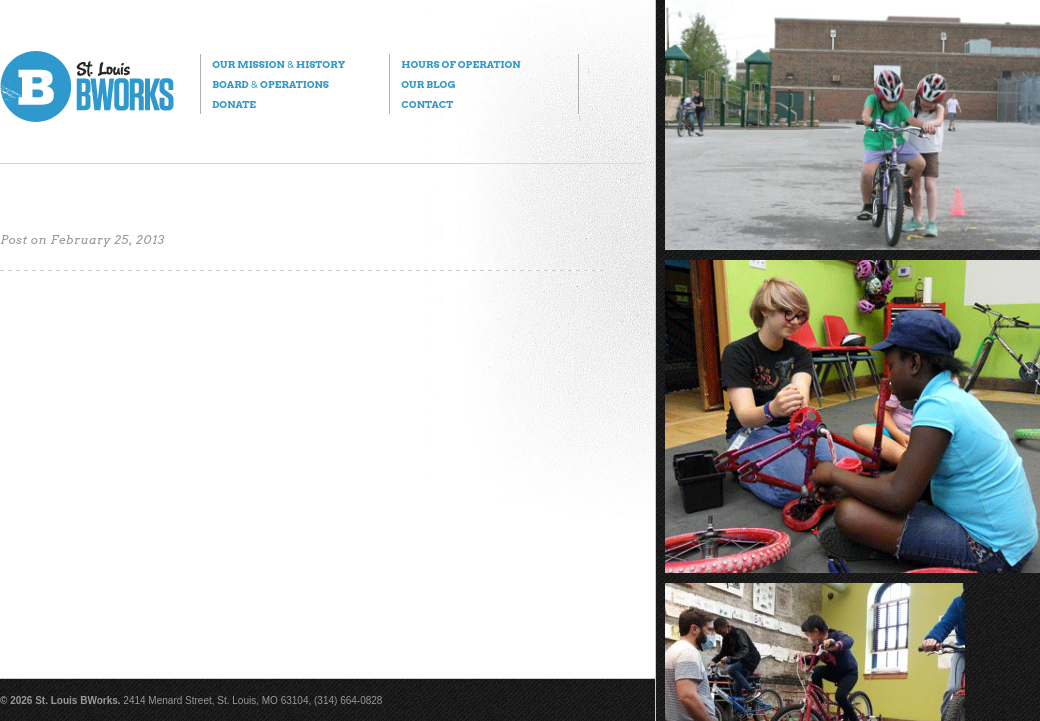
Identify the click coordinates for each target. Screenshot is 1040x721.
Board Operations (270, 84)
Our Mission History (278, 64)
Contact (427, 104)
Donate (234, 104)
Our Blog (428, 84)
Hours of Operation (460, 64)
